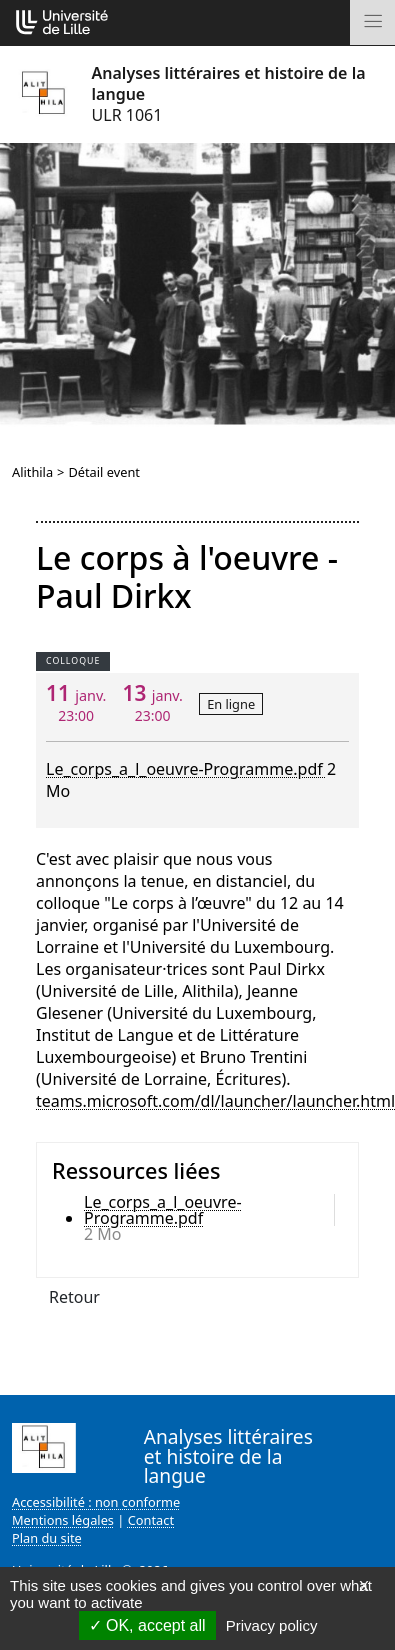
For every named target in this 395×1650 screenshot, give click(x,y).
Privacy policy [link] (272, 1625)
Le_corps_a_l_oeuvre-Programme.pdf (186, 769)
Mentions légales (63, 1520)
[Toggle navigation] (372, 22)
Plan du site (47, 1538)
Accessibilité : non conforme (96, 1502)
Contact (151, 1520)
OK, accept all (147, 1625)
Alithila (32, 472)
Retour (74, 1297)
